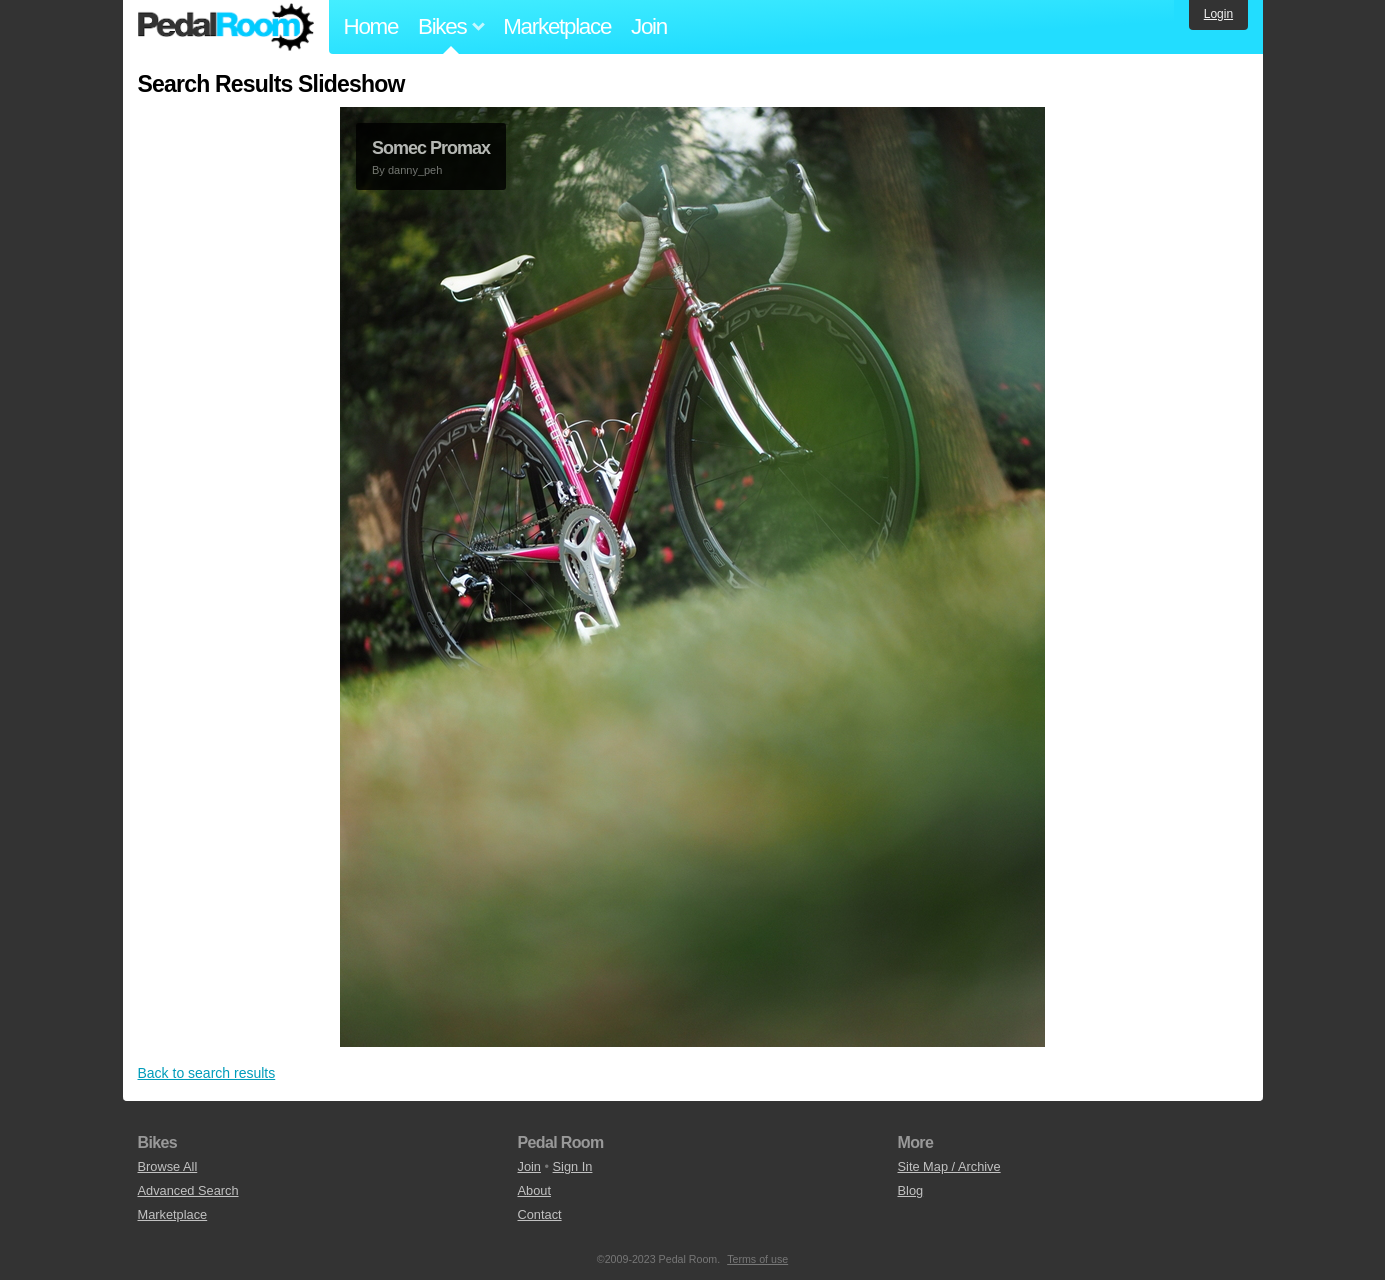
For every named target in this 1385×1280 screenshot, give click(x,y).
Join (649, 26)
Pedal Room (226, 27)
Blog (911, 1190)
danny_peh (415, 170)
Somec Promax (431, 148)
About (534, 1190)
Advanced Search (188, 1190)
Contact (540, 1214)
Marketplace (557, 26)
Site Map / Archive (949, 1166)
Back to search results (207, 1073)
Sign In (573, 1166)
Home (371, 26)
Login (1218, 14)
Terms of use (757, 1259)
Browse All (168, 1166)
